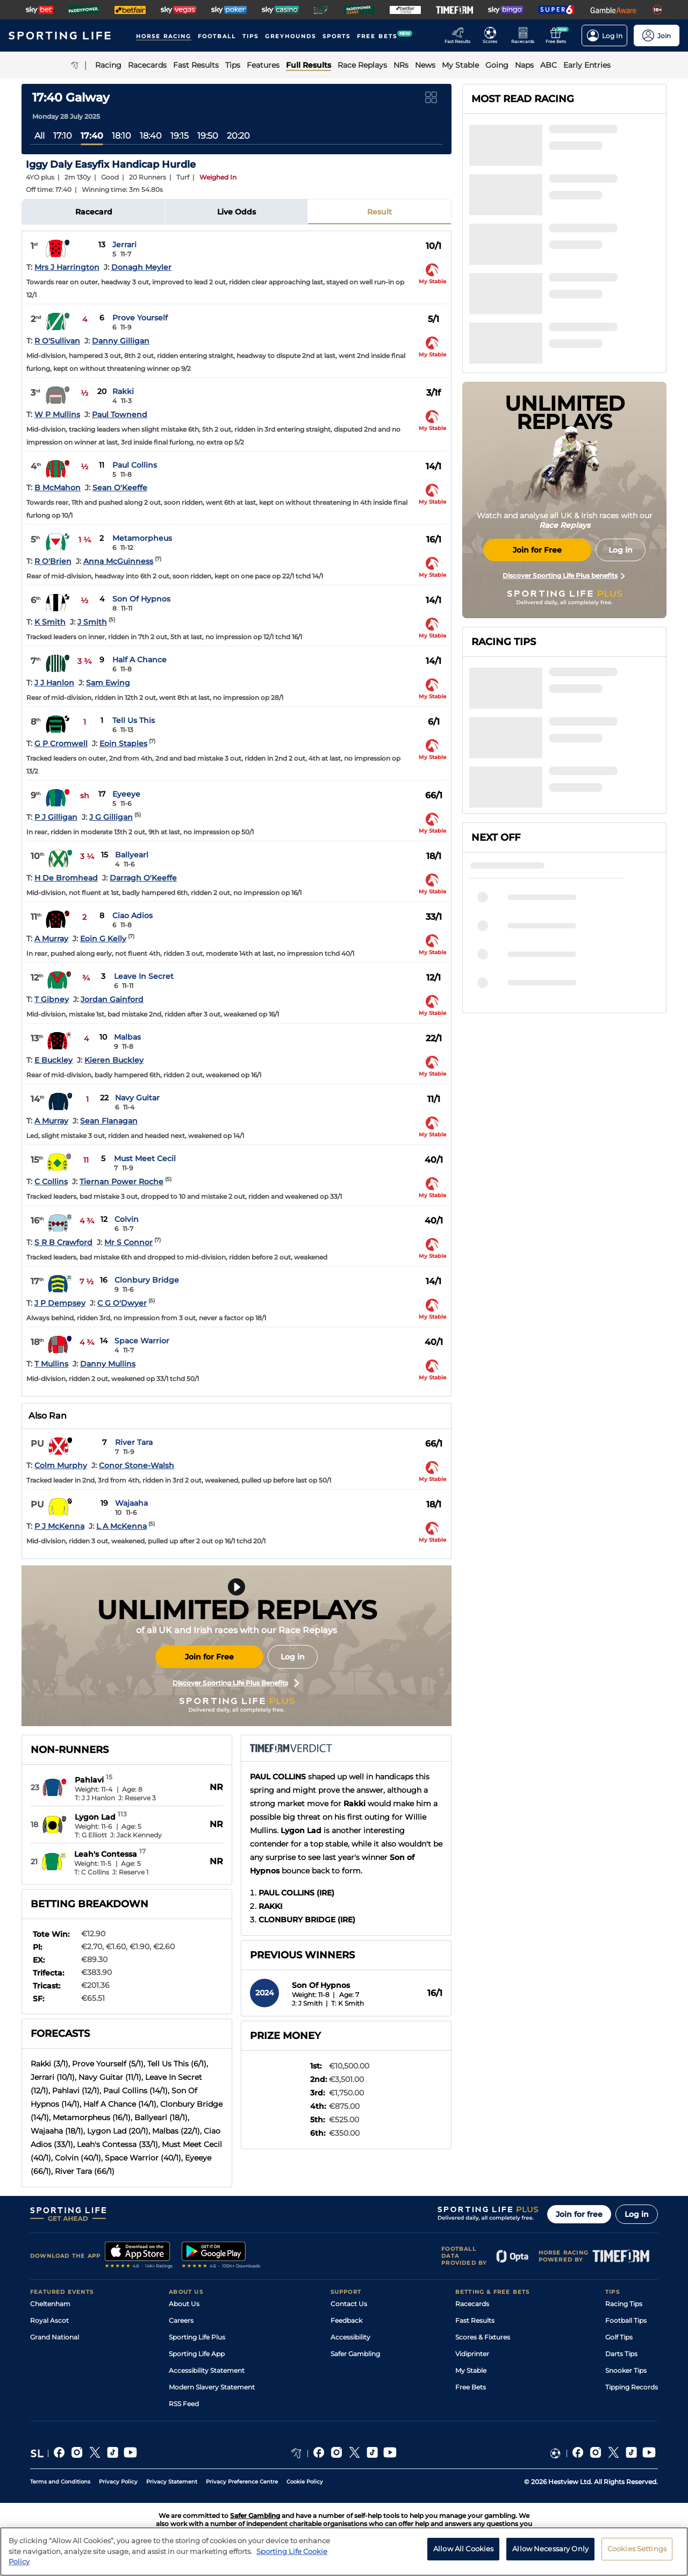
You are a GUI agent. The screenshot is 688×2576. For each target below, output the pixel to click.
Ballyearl (131, 855)
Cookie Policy (304, 2481)
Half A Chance (139, 659)
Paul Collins (134, 465)
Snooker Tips (626, 2370)
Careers (181, 2320)
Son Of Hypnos (141, 599)
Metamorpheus (142, 538)
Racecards (472, 2304)
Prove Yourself (140, 318)
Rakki (123, 391)
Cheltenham (50, 2304)
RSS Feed (184, 2404)
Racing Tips (623, 2304)
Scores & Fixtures (482, 2337)
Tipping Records (631, 2387)
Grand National (54, 2337)
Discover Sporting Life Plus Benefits (236, 1683)
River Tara (134, 1442)
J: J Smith (307, 2003)
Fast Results (474, 2320)
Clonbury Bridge (146, 1280)
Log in (293, 1657)
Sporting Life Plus (197, 2337)
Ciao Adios (132, 915)
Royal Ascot (49, 2320)
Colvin (126, 1219)
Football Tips (626, 2320)
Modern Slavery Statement (212, 2387)
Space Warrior (141, 1341)
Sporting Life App (197, 2354)
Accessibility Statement (207, 2370)
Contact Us (349, 2304)
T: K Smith (347, 2003)
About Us (184, 2304)
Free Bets (470, 2387)
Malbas (127, 1037)
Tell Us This (133, 720)
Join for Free (209, 1657)
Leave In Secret (144, 976)
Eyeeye (126, 794)
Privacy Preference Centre (242, 2481)
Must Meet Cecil (145, 1158)
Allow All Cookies (463, 2551)
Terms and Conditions (60, 2481)
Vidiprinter (472, 2354)
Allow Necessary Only (550, 2551)
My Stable (470, 2370)
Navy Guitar (137, 1098)
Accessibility (350, 2337)
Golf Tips (619, 2337)
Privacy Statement (171, 2481)
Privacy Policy (118, 2481)
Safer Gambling (355, 2354)
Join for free (579, 2214)
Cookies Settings (636, 2551)
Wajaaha (131, 1503)
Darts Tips (621, 2354)
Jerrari (124, 244)
